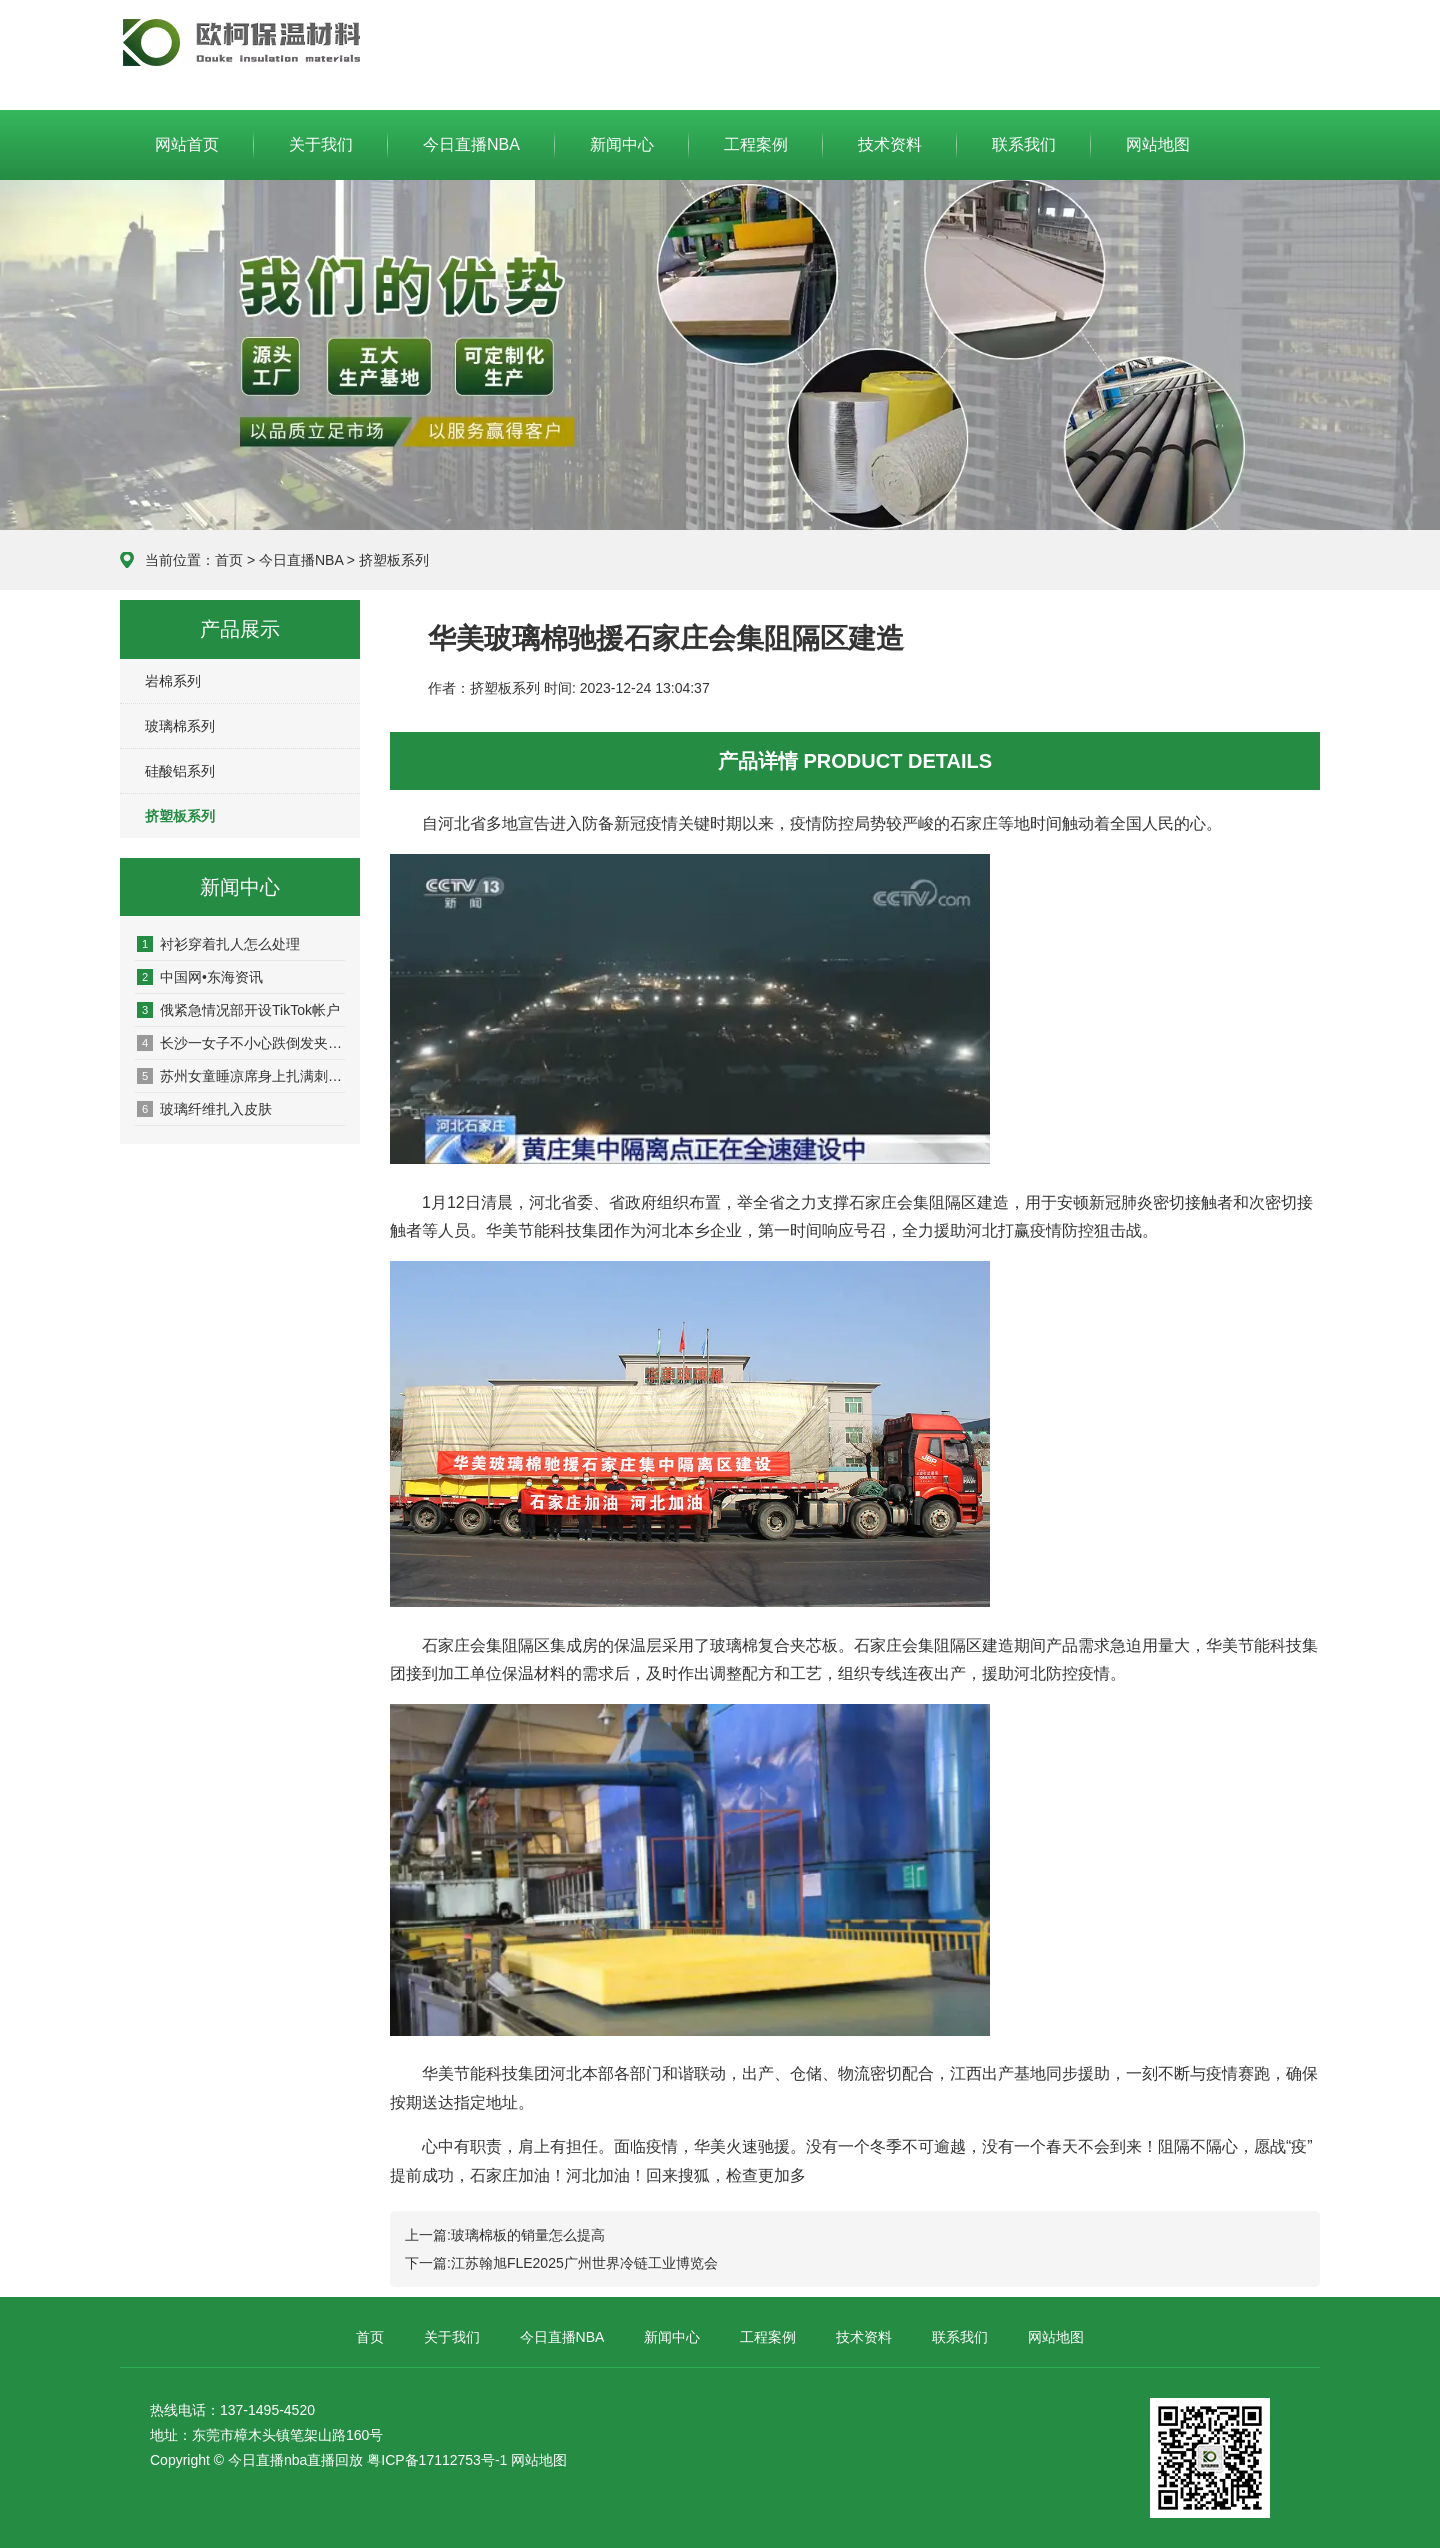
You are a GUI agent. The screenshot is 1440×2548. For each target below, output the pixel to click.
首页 (229, 560)
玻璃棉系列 (180, 726)
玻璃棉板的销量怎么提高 (528, 2235)
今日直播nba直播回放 (295, 2460)
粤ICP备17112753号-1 (437, 2460)
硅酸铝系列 (180, 771)
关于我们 (321, 144)
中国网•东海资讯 (200, 977)
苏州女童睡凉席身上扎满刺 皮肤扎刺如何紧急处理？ (241, 1076)
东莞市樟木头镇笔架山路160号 (287, 2435)
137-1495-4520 (267, 2410)
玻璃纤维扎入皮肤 (204, 1109)
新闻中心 (622, 144)
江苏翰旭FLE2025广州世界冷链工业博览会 (584, 2263)
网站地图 (1158, 144)
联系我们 (1024, 144)
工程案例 (756, 144)
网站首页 (187, 144)
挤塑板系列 (394, 560)
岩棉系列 (173, 681)
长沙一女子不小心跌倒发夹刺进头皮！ (241, 1043)
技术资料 (890, 144)
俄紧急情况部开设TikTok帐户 (238, 1010)
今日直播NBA (241, 42)
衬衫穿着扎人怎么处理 (218, 944)
